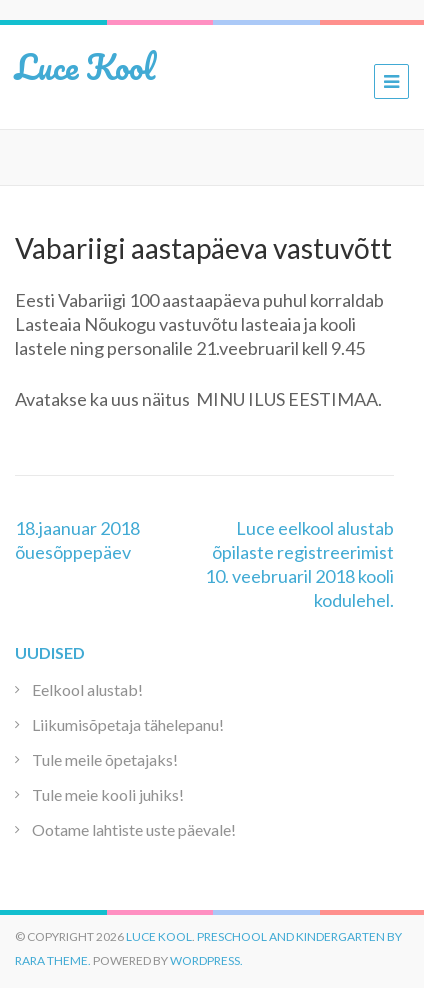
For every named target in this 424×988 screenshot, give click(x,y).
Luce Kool (85, 66)
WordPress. (206, 960)
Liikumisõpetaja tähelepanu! (128, 724)
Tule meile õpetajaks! (105, 759)
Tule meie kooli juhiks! (108, 794)
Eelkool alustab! (87, 689)
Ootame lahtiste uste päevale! (134, 829)
